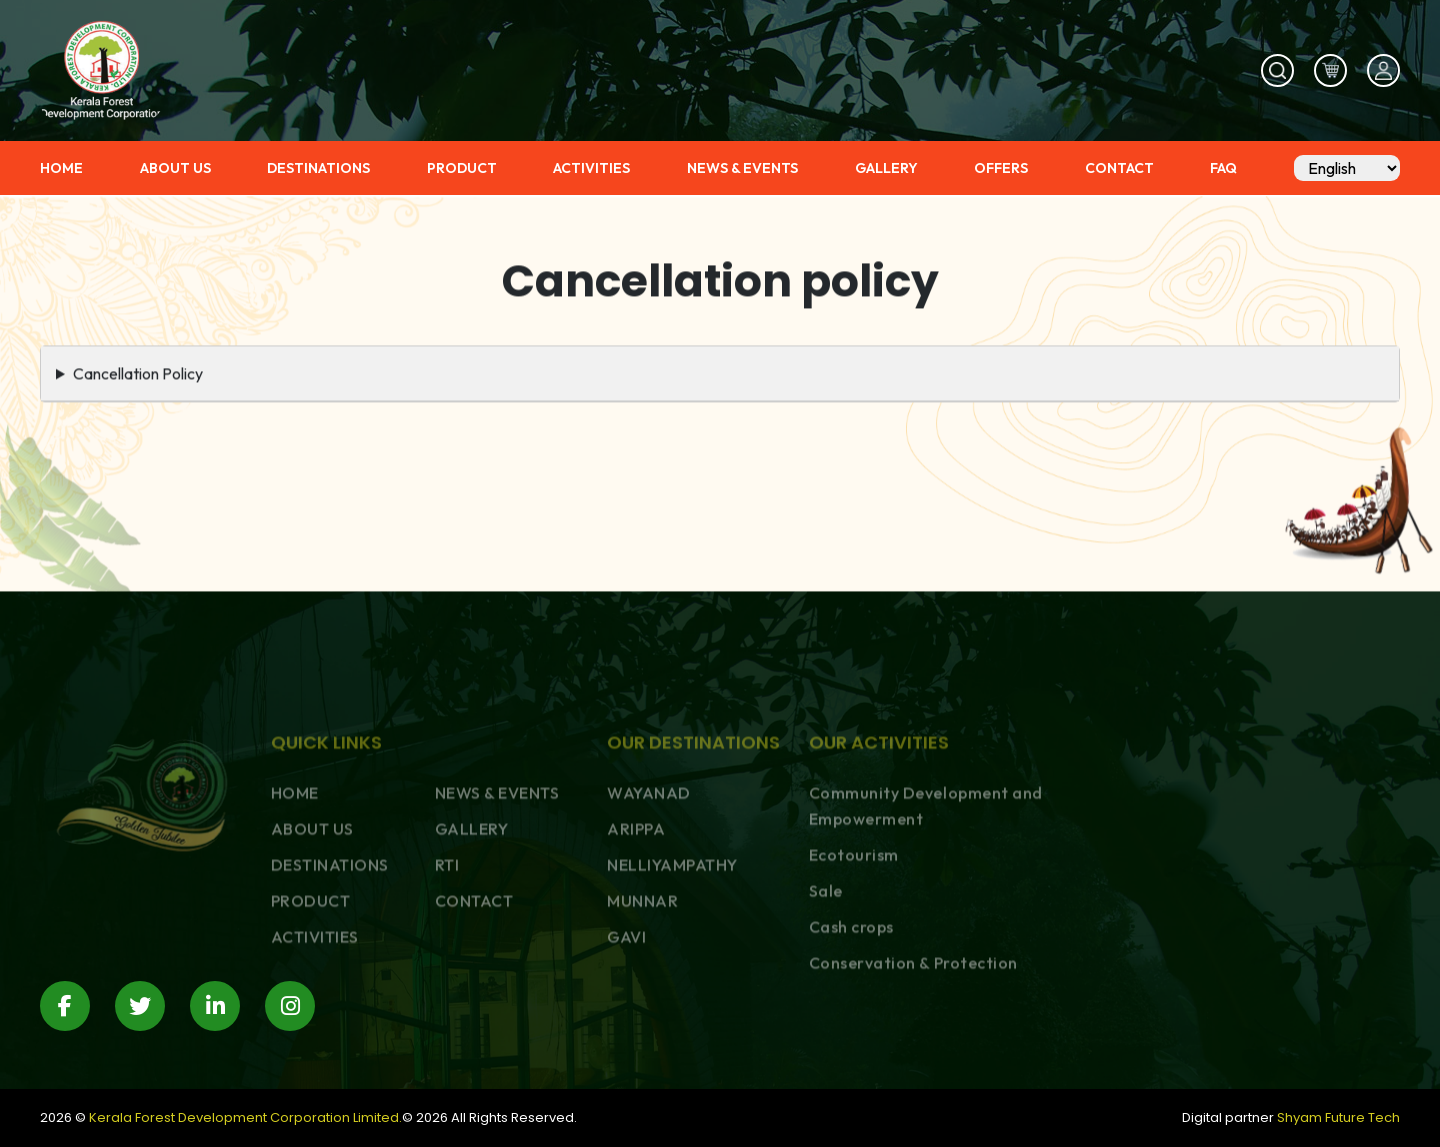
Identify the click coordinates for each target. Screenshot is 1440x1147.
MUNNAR (642, 975)
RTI (447, 939)
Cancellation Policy (138, 381)
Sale (826, 965)
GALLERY (886, 168)
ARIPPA (636, 903)
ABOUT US (175, 168)
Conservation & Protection (913, 1037)
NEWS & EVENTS (742, 168)
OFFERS (1001, 168)
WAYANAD (649, 867)
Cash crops (851, 1001)
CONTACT (1119, 168)
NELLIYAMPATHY (672, 939)
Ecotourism (854, 929)
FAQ (1223, 168)
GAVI (626, 1011)
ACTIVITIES (591, 168)
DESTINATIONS (318, 168)
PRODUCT (462, 168)
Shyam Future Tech (1338, 1117)
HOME (61, 168)
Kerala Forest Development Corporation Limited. (245, 1117)
